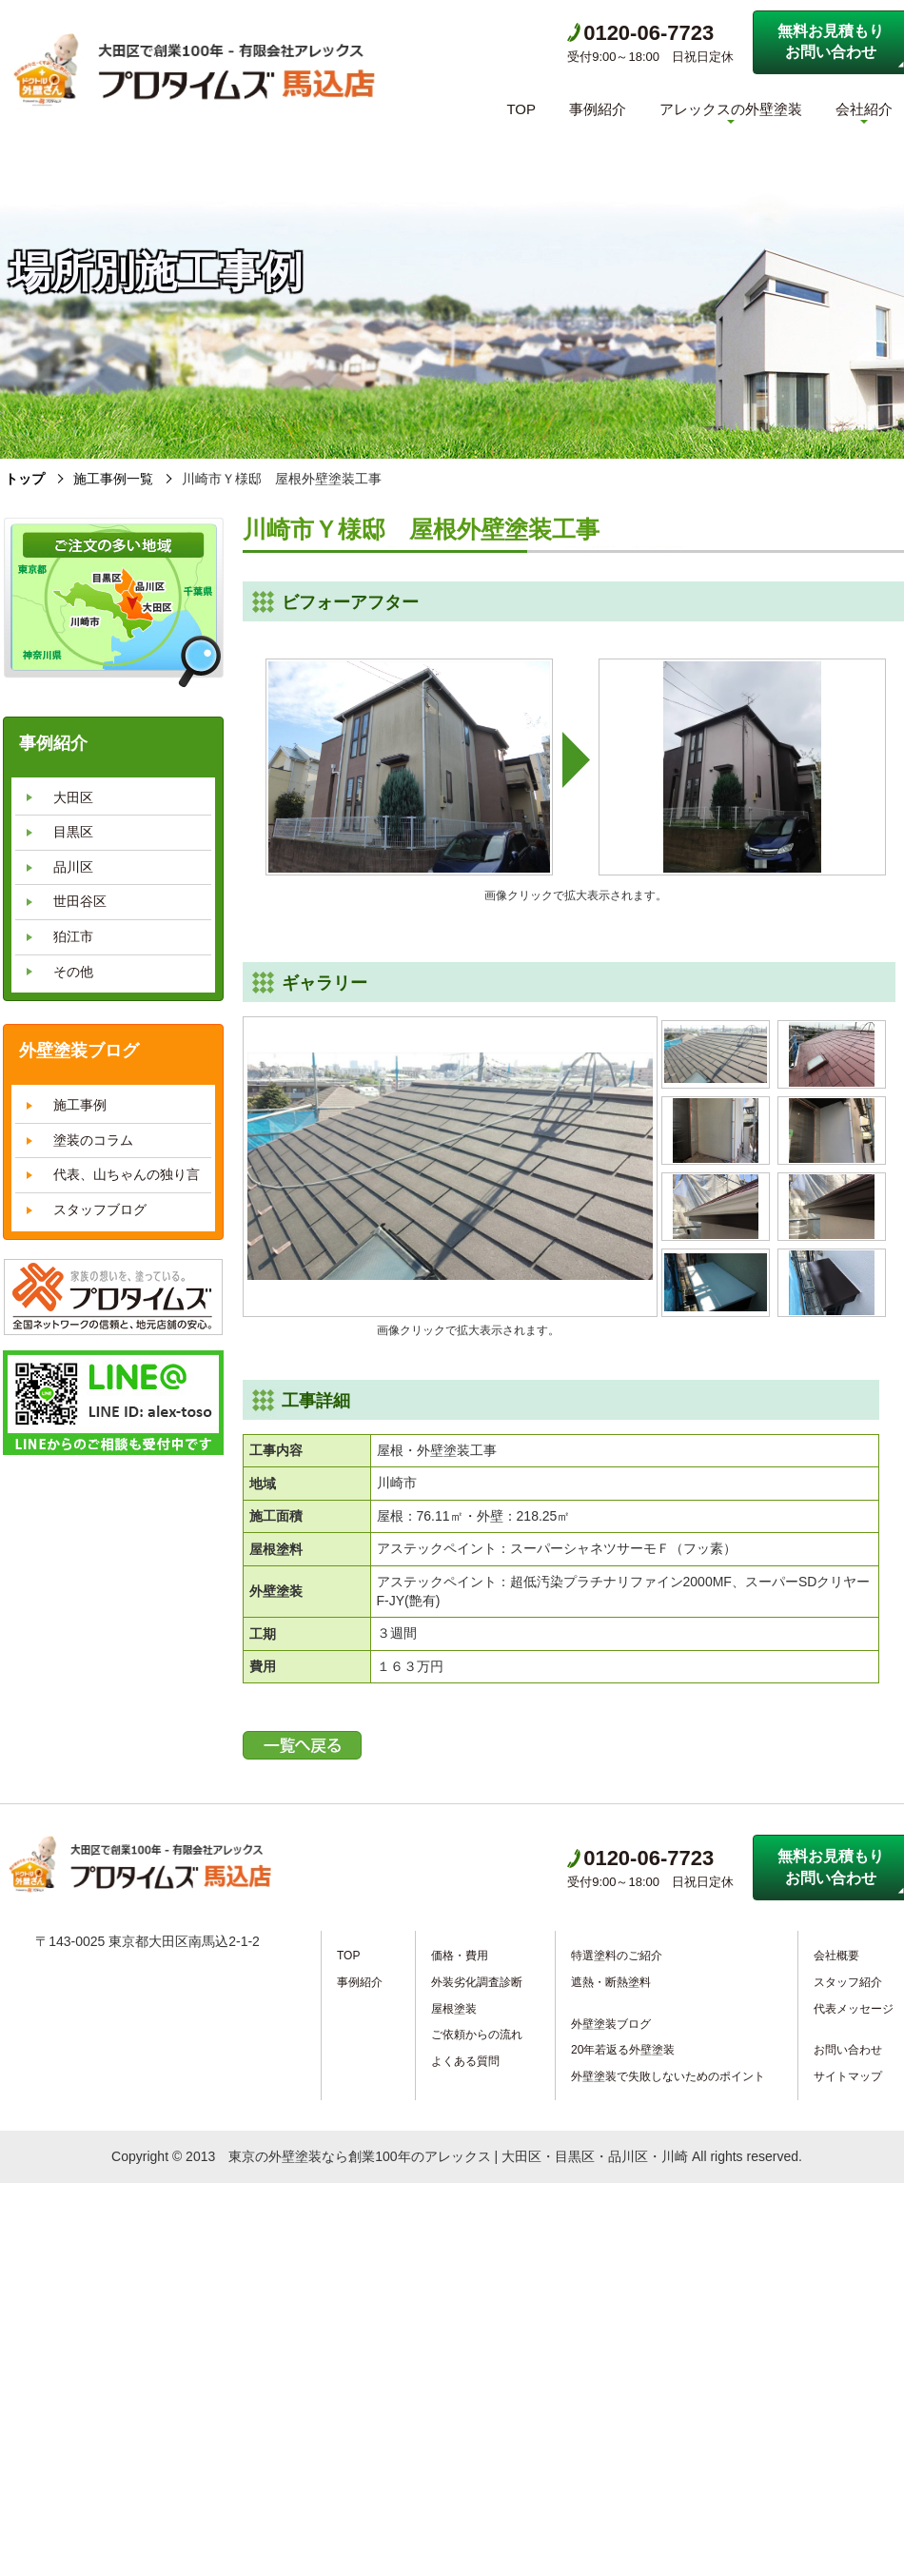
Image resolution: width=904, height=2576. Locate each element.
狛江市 (73, 936)
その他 (73, 971)
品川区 (73, 867)
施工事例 (80, 1104)
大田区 (73, 797)
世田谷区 (80, 901)
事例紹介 (597, 109)
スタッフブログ (100, 1209)
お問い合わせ (848, 2049)
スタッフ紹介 (848, 1982)
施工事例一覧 (113, 478)
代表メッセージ (854, 2009)
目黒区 (73, 831)
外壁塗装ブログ (611, 2024)
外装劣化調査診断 (476, 1982)
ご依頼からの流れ (476, 2034)
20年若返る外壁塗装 (623, 2049)
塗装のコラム (93, 1140)
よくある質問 (465, 2061)
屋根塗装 (454, 2009)
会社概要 (836, 1955)
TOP (521, 109)
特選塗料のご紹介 (616, 1955)
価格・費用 (459, 1955)
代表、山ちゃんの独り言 (126, 1174)
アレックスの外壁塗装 (730, 109)
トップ (25, 478)
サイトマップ (848, 2076)
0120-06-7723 (640, 33)
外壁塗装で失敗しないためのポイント (668, 2076)
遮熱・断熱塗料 (611, 1982)
